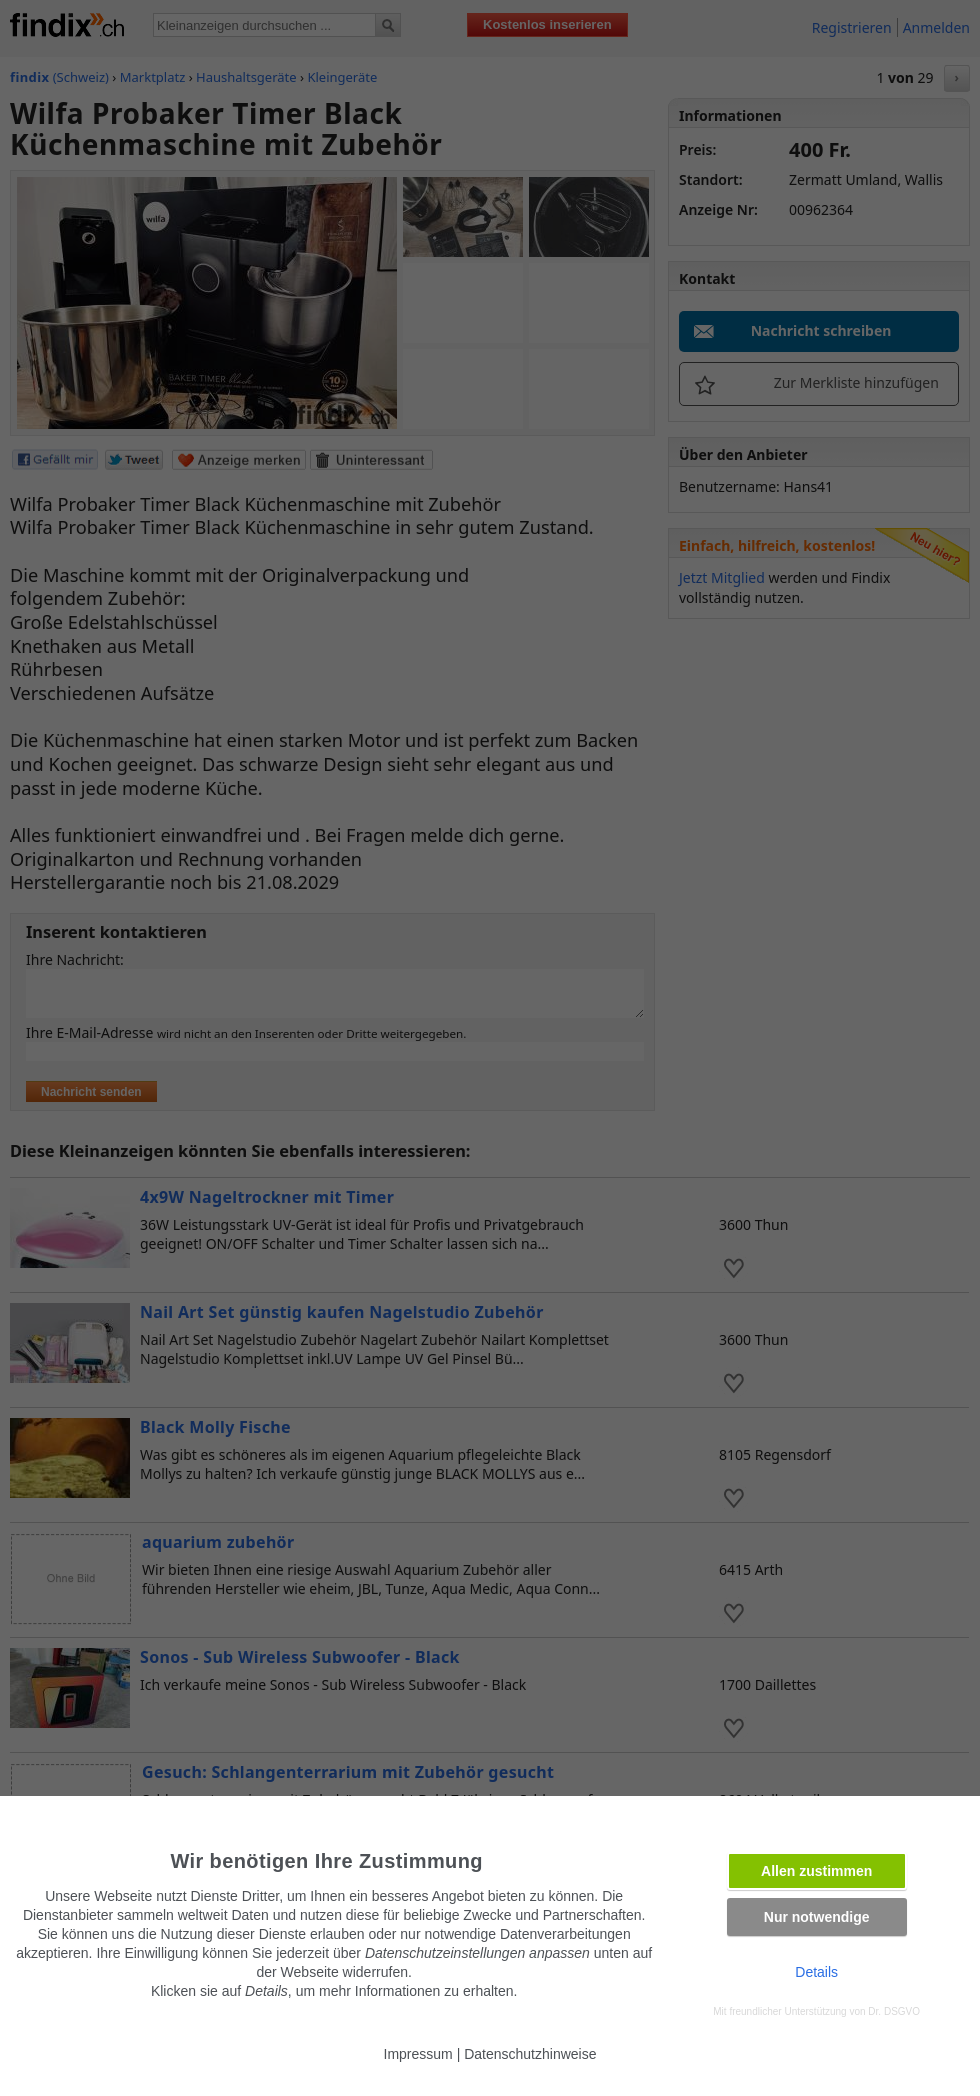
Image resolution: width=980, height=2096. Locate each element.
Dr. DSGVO (894, 2011)
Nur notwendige (817, 1917)
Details (816, 1972)
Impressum (418, 2054)
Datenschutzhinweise (530, 2054)
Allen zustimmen (816, 1871)
